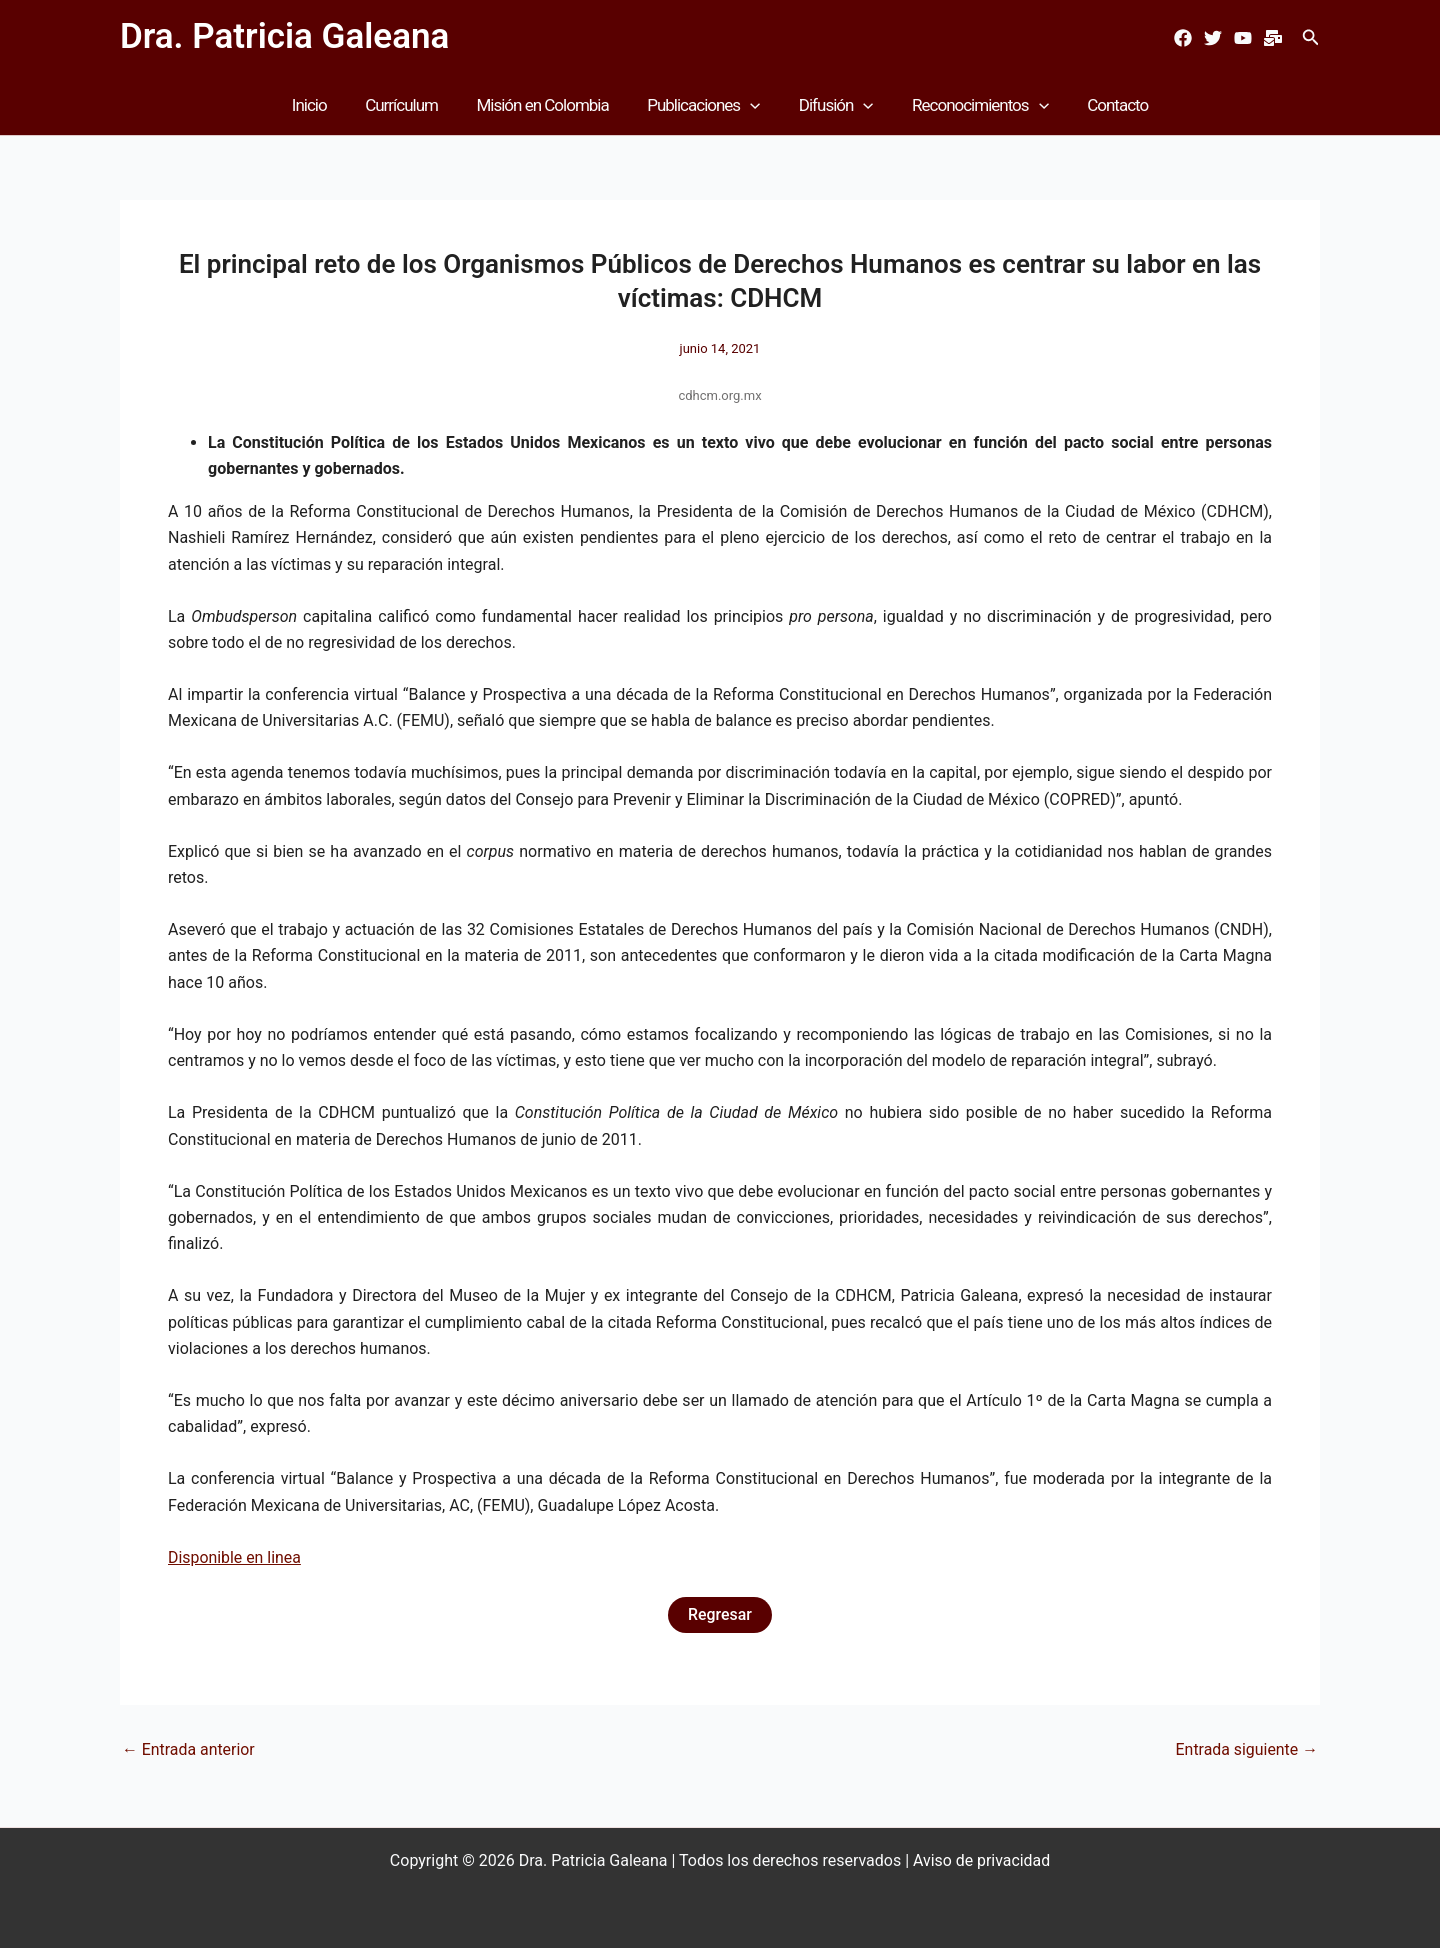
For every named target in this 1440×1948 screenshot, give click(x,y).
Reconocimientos (971, 105)
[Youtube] (1243, 38)
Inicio (322, 105)
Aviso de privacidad (982, 1860)
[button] (1311, 37)
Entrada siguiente (1246, 1750)
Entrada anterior (189, 1750)
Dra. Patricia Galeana (284, 36)
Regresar (720, 1614)
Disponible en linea (235, 1557)
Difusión (831, 105)
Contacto (1104, 105)
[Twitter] (1213, 38)
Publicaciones (703, 105)
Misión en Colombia (547, 105)
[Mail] (1273, 38)
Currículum (410, 105)
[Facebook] (1183, 38)
